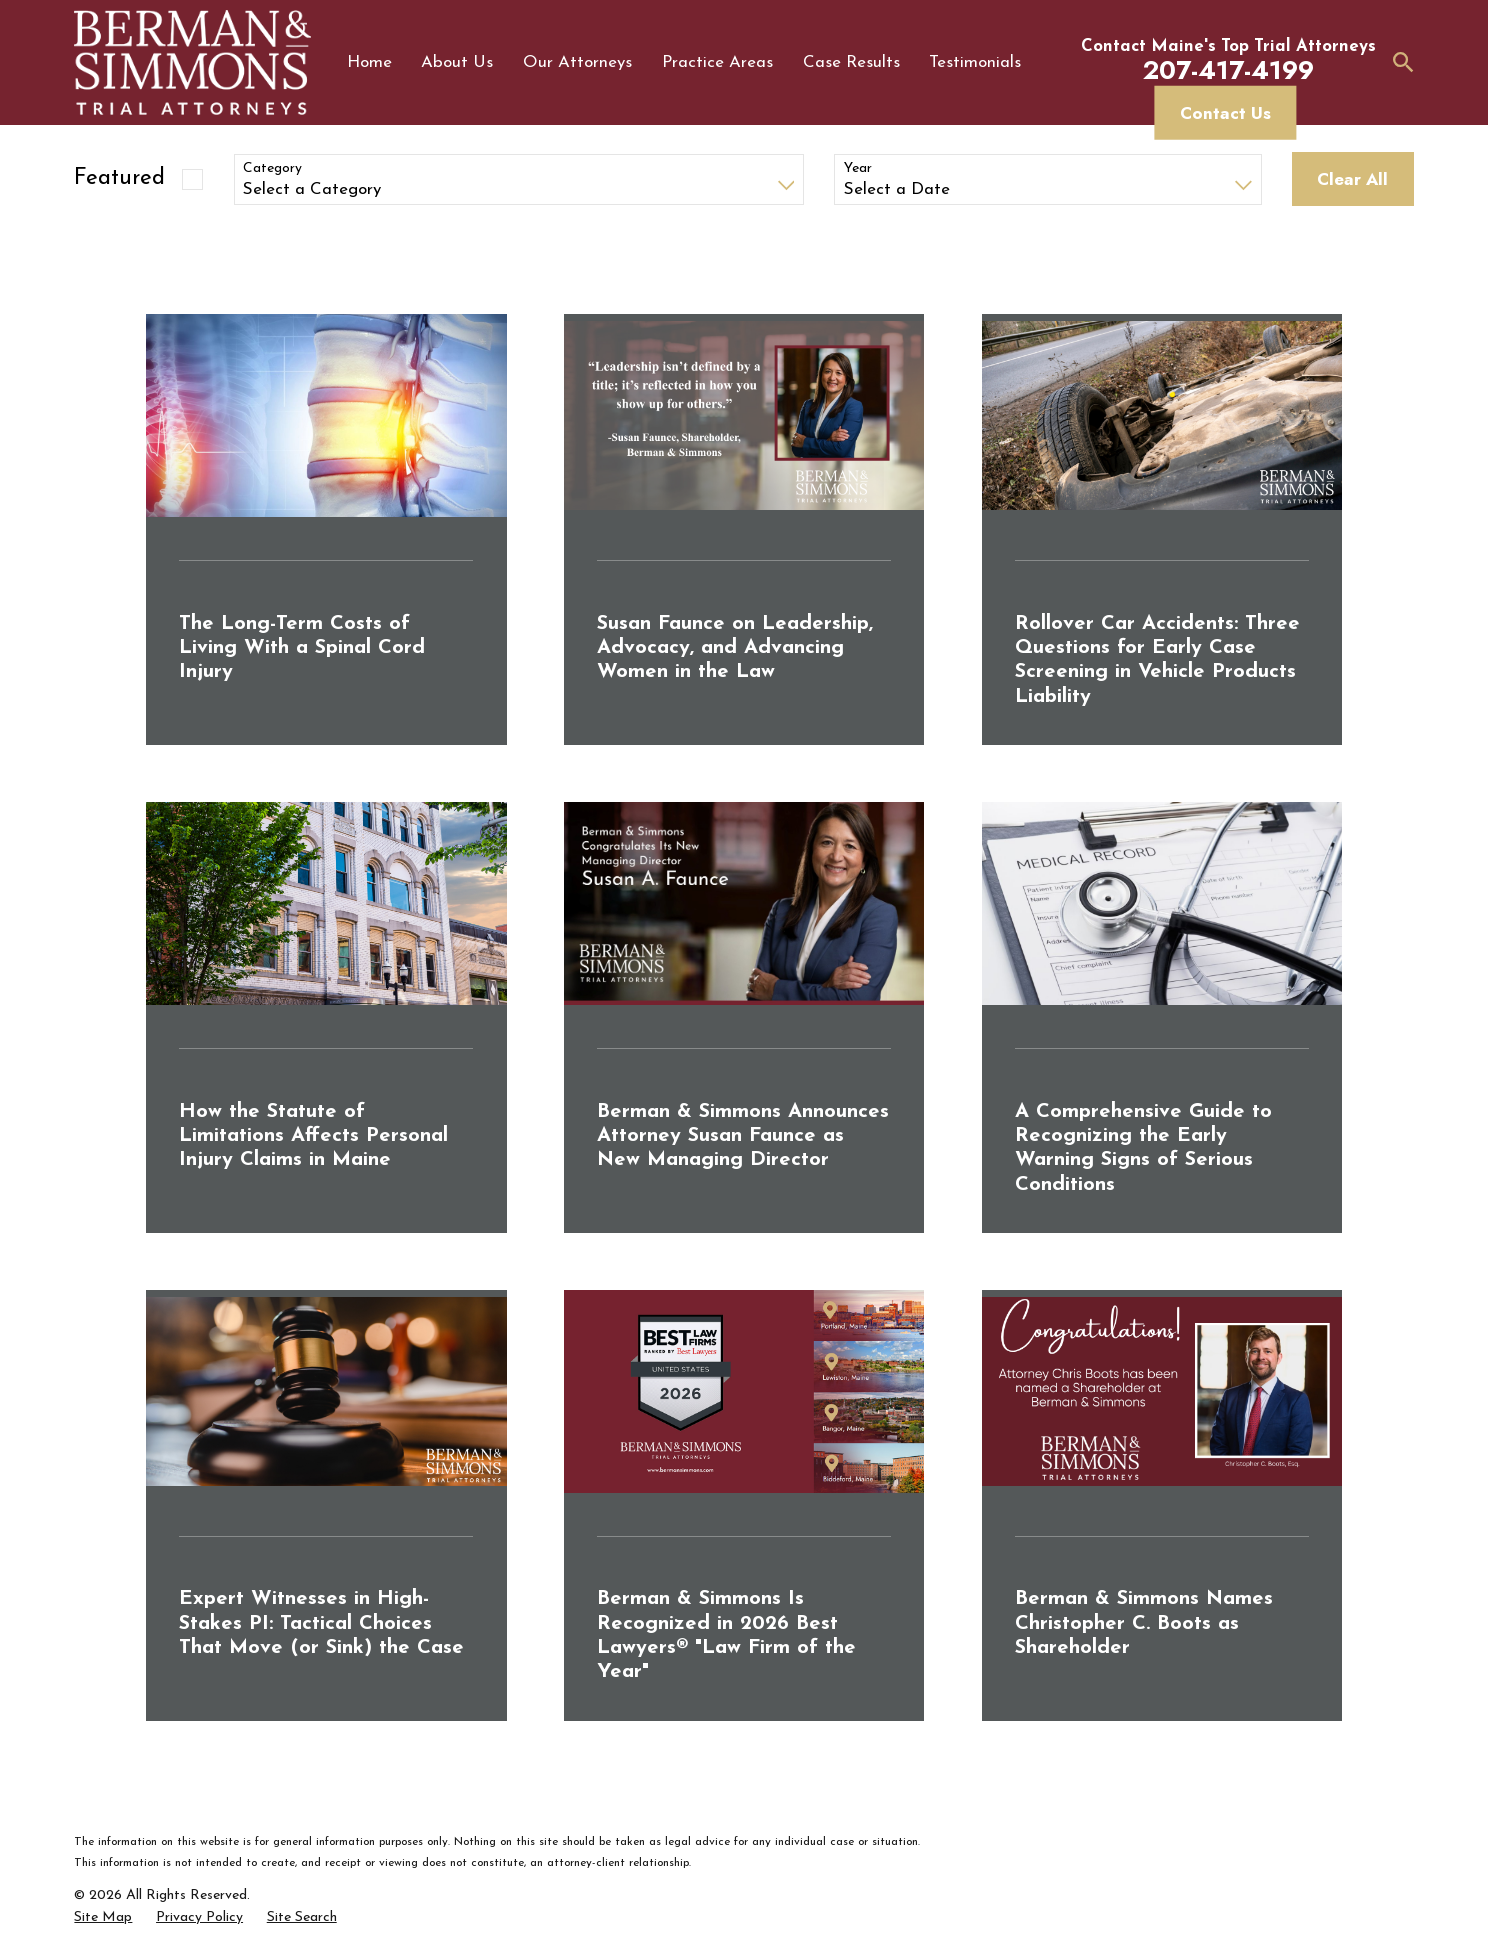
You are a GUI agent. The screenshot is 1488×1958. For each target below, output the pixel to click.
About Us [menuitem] (457, 62)
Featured (119, 178)
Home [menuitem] (369, 62)
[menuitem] (103, 1918)
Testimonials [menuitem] (975, 62)
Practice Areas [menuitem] (717, 62)
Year (858, 168)
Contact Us (1225, 113)
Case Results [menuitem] (851, 62)
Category (272, 168)
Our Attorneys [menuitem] (577, 62)
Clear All (1352, 179)
